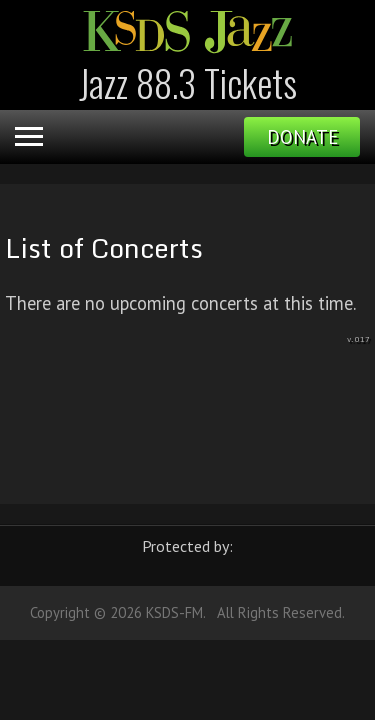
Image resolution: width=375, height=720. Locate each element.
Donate (302, 137)
